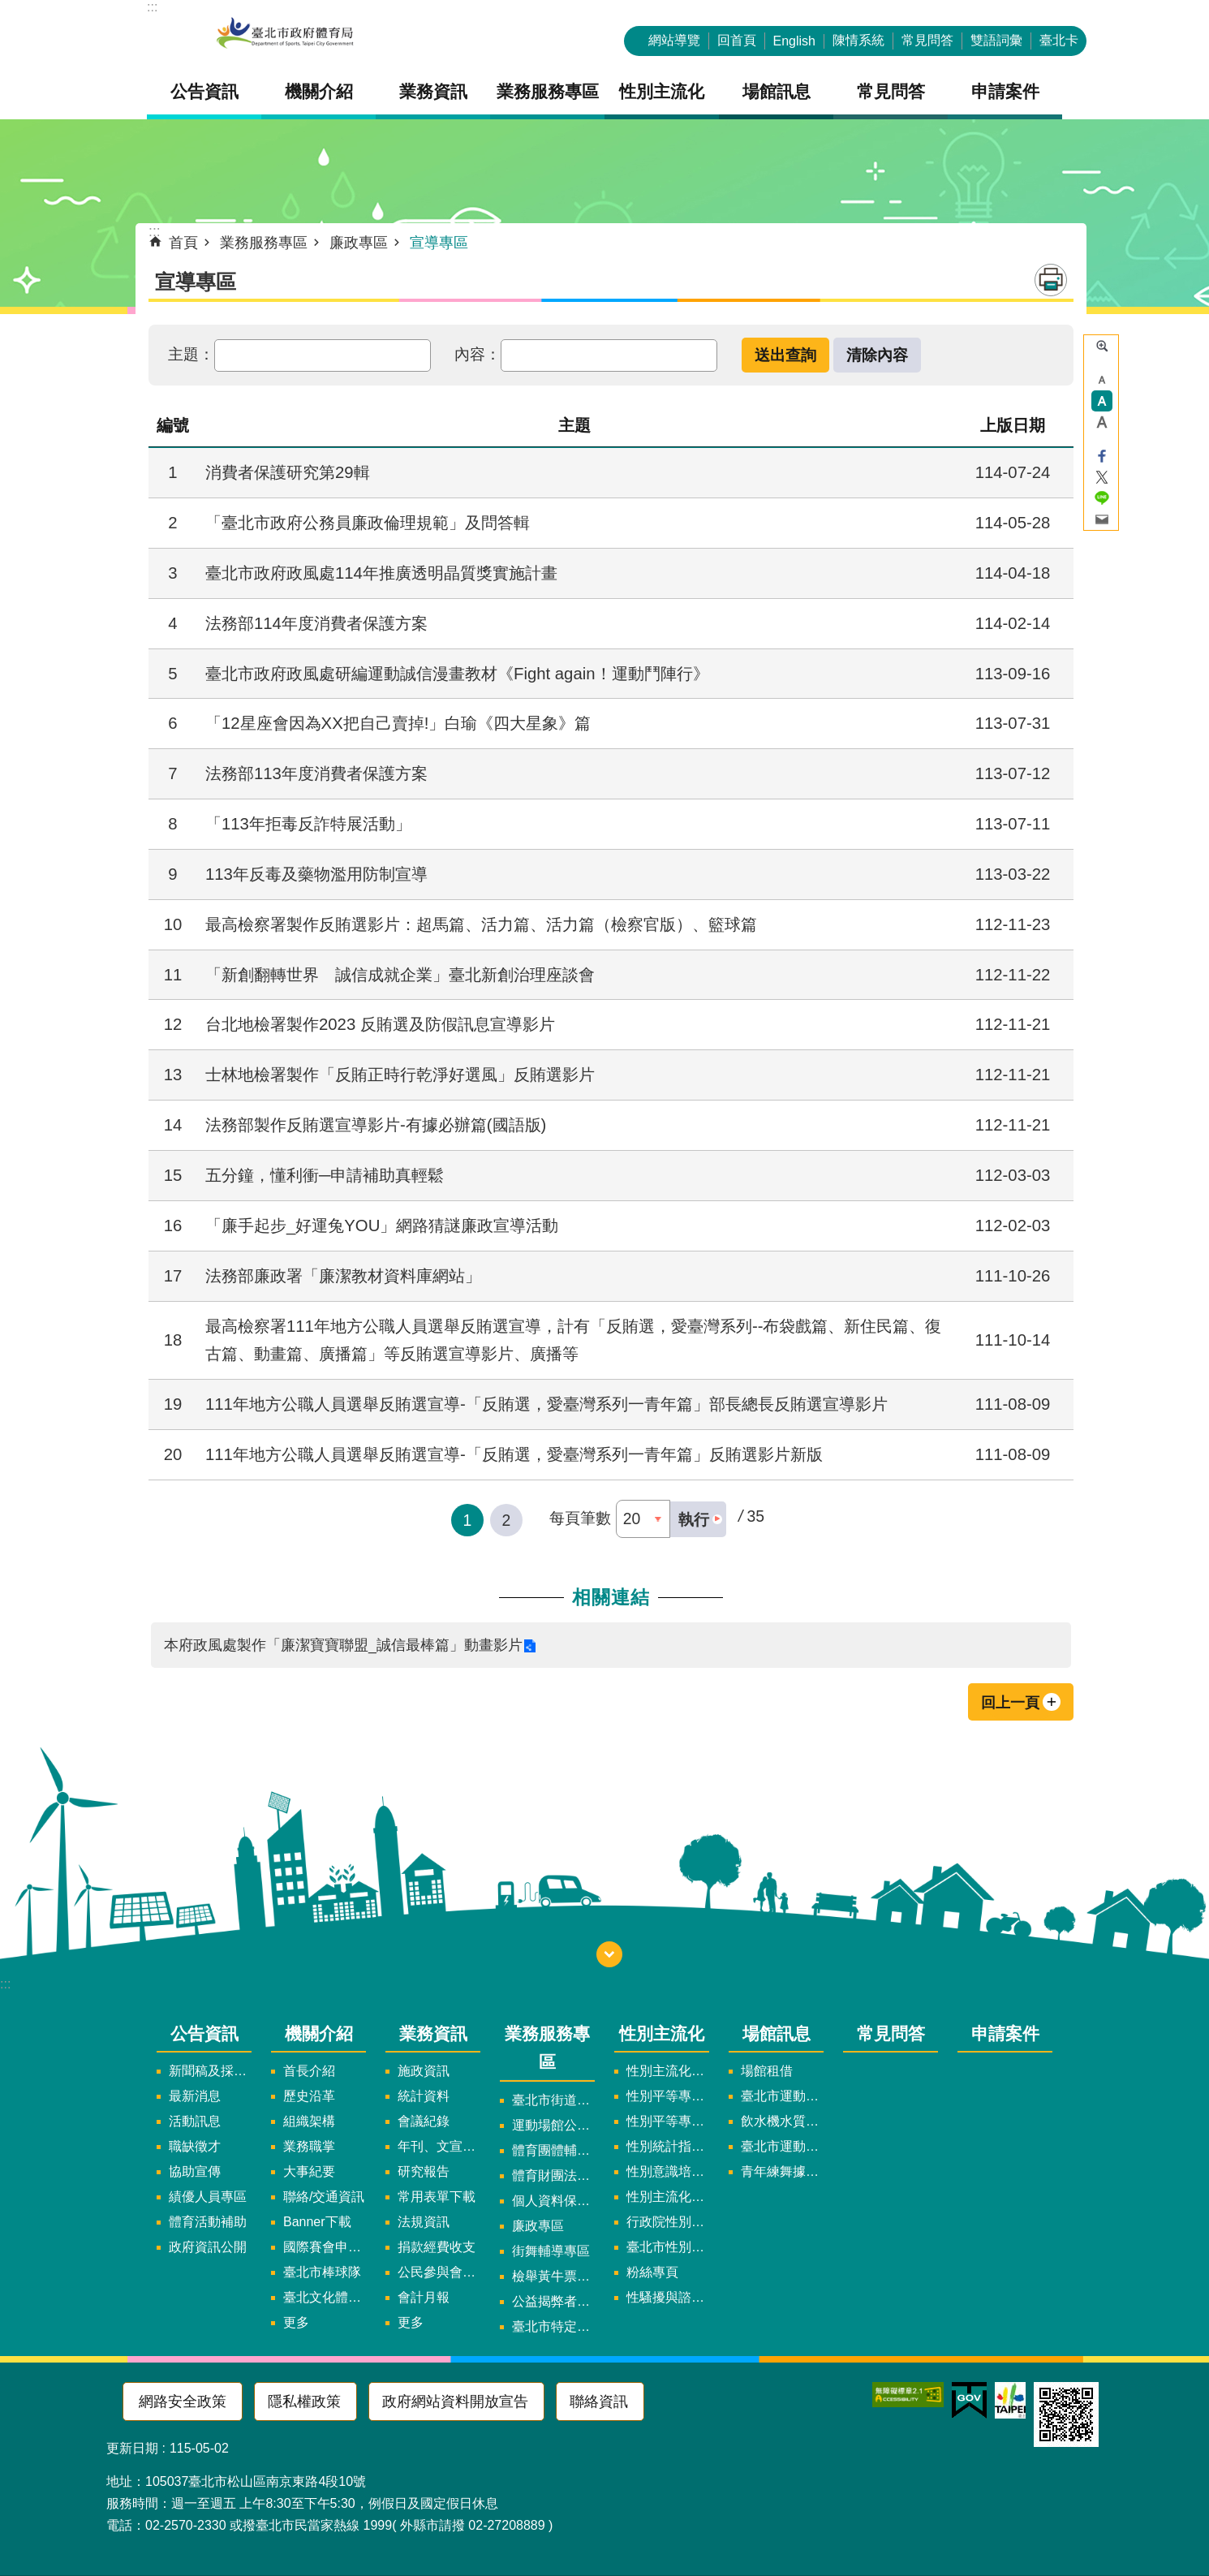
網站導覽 (674, 40)
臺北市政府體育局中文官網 (285, 34)
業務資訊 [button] (433, 91)
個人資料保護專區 (553, 2201)
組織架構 (309, 2121)
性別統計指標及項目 (667, 2146)
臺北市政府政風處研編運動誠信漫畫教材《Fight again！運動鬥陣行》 (457, 674)
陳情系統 (858, 40)
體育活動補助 (208, 2222)
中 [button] (1101, 400)
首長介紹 (309, 2071)
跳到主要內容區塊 (8, 8)
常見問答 (927, 40)
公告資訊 (204, 2033)
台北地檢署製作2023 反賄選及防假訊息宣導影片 (380, 1024)
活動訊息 (195, 2121)
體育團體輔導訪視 (553, 2150)
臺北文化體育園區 (324, 2297)
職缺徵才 (195, 2146)
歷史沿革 (309, 2096)
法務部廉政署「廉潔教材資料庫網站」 (343, 1276)
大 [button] (1101, 422)
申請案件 (1005, 91)
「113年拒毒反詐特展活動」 (308, 824)
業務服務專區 (264, 243)
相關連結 (611, 1597)
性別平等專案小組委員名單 (667, 2096)
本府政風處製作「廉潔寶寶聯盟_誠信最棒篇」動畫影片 (343, 1645)
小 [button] (1101, 379)
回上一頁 (1010, 1703)
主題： (191, 354)
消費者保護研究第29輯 (287, 472)
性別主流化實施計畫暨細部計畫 (667, 2071)
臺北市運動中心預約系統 (782, 2146)
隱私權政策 (304, 2401)
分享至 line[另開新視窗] (1101, 498)
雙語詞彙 (996, 40)
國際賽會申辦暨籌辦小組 (324, 2247)
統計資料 (424, 2096)
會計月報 (424, 2297)
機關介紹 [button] (319, 91)
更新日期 (132, 2448)
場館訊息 (776, 2033)
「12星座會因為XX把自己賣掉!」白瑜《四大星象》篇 (398, 723)
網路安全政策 (182, 2401)
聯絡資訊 (599, 2401)
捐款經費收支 (436, 2247)
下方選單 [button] (609, 1954)
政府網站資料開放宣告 (455, 2401)
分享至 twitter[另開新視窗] (1101, 477)
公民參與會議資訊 (439, 2272)
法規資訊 (424, 2222)
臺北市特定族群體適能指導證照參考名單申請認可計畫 (553, 2326)
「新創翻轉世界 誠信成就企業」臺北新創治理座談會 (400, 975)
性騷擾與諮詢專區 (667, 2297)
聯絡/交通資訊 (323, 2196)
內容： (477, 354)
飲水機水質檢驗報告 (782, 2121)
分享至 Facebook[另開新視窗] (1101, 456)
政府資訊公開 (208, 2247)
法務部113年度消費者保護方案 (316, 773)
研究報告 (424, 2171)
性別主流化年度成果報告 (667, 2196)
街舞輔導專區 (551, 2251)
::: (152, 7)
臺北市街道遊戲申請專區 (553, 2100)
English (794, 41)
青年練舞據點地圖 (782, 2171)
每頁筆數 (580, 1518)
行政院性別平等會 (667, 2222)
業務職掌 (309, 2146)
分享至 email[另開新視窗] (1101, 519)
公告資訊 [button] (204, 91)
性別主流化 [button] (661, 91)
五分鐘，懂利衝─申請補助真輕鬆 (324, 1175)
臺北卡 (1058, 40)
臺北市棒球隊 (322, 2272)
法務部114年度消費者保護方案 (316, 623)
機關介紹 (319, 2033)
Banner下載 (317, 2222)
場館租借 (767, 2071)
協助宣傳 (195, 2171)
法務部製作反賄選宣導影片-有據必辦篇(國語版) (375, 1125)
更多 (296, 2322)
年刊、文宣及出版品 (439, 2146)
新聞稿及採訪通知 (210, 2071)
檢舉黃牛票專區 (553, 2276)
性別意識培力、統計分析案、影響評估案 (667, 2171)
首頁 (183, 243)
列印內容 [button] (1051, 280)
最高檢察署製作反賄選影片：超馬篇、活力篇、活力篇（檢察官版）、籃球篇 (481, 924)
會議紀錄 (424, 2121)
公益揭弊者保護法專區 (553, 2301)
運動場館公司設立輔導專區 (553, 2125)
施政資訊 (424, 2071)
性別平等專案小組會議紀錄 (667, 2121)
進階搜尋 (1101, 345)
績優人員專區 (208, 2196)
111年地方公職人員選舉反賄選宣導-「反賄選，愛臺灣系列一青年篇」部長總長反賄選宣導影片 (546, 1404)
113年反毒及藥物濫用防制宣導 (316, 874)
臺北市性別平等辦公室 (667, 2247)
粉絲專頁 (652, 2272)
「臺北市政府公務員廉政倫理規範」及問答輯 (367, 523)
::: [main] (154, 231)
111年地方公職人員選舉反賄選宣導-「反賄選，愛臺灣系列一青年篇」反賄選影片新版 (514, 1454)
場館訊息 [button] (776, 91)
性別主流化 (661, 2033)
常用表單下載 (436, 2196)
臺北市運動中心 (782, 2096)
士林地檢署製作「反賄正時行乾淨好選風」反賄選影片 (400, 1074)
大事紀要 (309, 2171)
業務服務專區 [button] (548, 91)
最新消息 (195, 2096)
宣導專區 (439, 243)
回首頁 (736, 40)
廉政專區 (358, 243)
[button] (697, 1519)
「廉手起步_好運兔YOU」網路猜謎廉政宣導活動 (381, 1225)
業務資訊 (433, 2033)
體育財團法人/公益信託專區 (553, 2175)
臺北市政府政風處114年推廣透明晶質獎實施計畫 (381, 573)
